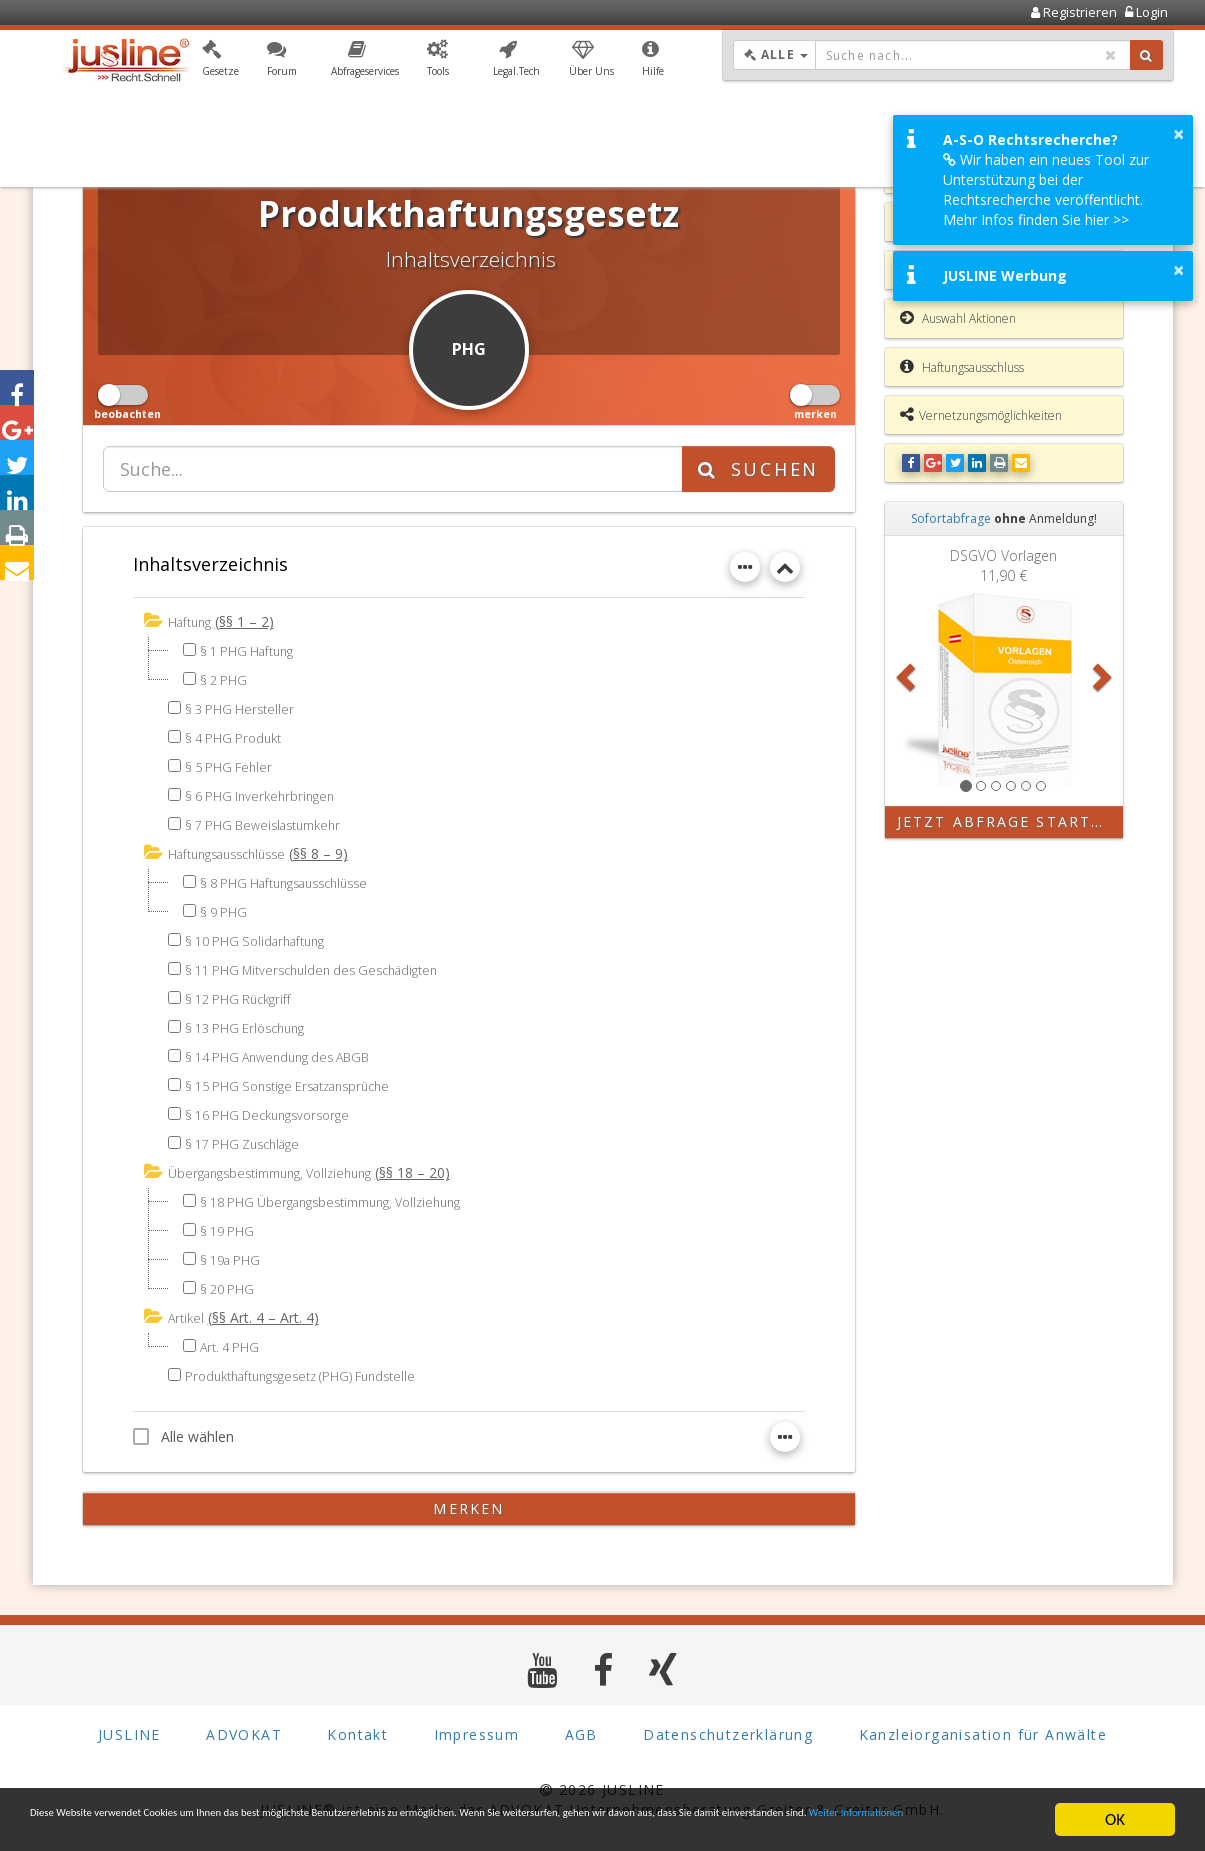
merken (468, 1504)
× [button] (1178, 134)
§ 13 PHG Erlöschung (251, 1025)
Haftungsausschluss (962, 367)
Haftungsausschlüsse (235, 852)
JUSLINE (129, 1730)
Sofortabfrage (951, 518)
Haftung (193, 621)
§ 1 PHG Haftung (252, 649)
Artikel (187, 1314)
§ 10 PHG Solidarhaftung (263, 938)
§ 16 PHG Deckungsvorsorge (275, 1112)
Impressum (477, 1730)
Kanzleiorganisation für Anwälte (983, 1730)
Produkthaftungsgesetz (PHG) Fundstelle (313, 1371)
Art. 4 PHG (232, 1342)
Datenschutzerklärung (728, 1730)
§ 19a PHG (233, 1256)
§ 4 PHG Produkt (238, 736)
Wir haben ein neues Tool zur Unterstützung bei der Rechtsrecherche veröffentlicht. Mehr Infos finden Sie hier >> (1046, 189)
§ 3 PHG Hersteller (243, 707)
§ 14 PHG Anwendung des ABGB (287, 1054)
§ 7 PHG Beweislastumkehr (271, 823)
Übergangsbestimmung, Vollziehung (282, 1170)
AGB (581, 1730)
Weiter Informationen (346, 1828)
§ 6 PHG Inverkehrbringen (265, 794)
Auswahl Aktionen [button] (958, 318)
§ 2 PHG (225, 678)
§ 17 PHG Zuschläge (249, 1141)
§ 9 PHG (225, 909)
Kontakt (357, 1730)
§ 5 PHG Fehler (232, 765)
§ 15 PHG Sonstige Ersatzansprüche (300, 1083)
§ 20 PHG (229, 1285)
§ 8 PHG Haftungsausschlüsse (295, 880)
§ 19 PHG (229, 1227)
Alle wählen (183, 1432)
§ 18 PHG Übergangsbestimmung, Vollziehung (346, 1198)
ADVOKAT (244, 1730)
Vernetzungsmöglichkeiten (981, 415)
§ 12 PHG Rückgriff (243, 996)
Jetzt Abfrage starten (1005, 821)
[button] (220, 63)
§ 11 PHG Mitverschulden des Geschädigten (325, 967)
